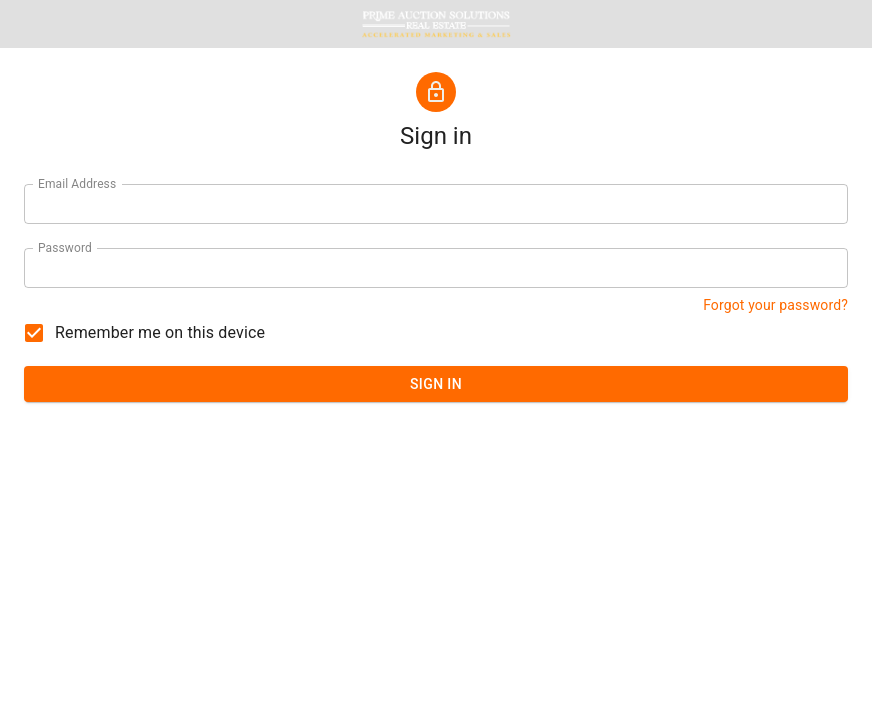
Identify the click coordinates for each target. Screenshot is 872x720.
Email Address (77, 184)
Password (65, 248)
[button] (436, 24)
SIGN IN (436, 384)
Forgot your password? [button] (775, 305)
